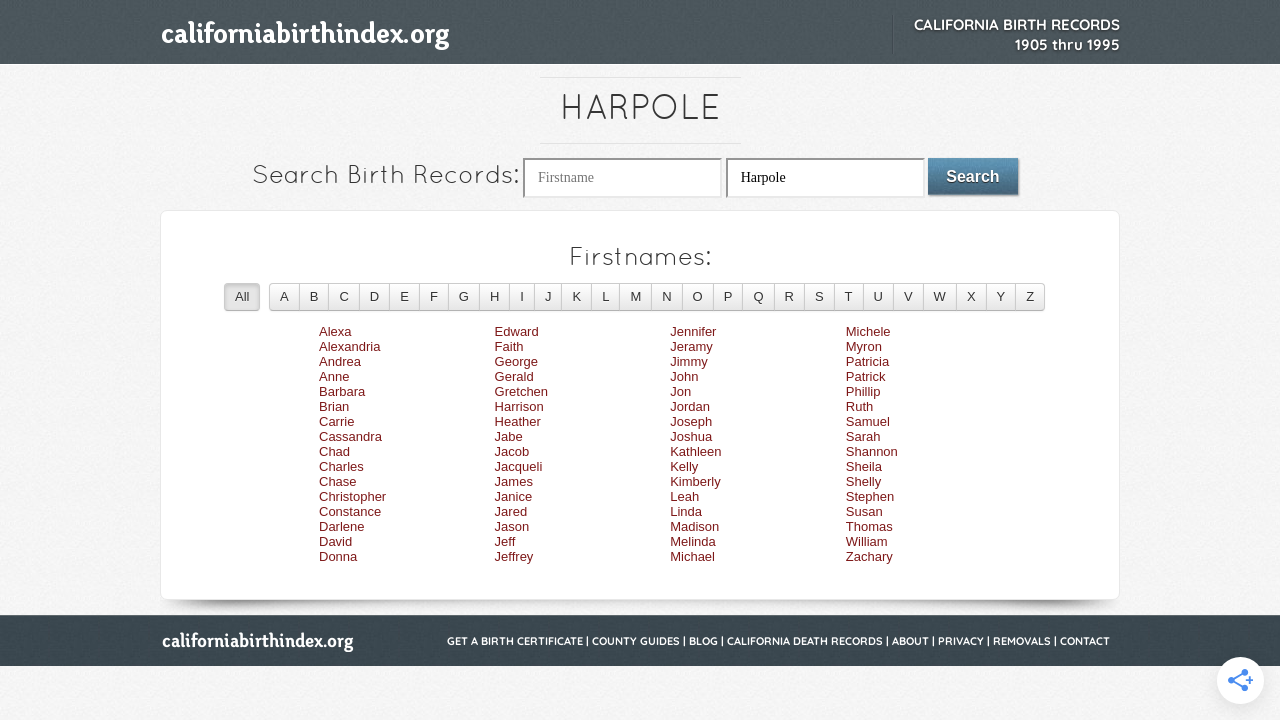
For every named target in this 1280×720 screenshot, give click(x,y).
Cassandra (350, 436)
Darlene (342, 526)
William (867, 541)
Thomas (869, 526)
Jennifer (693, 331)
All (242, 296)
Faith (509, 346)
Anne (334, 376)
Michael (692, 556)
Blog (703, 641)
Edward (517, 331)
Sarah (863, 436)
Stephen (870, 496)
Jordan (690, 406)
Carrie (336, 421)
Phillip (863, 391)
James (514, 481)
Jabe (509, 436)
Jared (511, 511)
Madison (694, 526)
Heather (518, 421)
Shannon (872, 451)
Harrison (519, 406)
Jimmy (689, 361)
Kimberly (695, 481)
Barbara (342, 391)
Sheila (864, 466)
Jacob (512, 451)
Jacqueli (519, 466)
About (910, 641)
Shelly (863, 481)
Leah (684, 496)
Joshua (691, 436)
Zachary (869, 556)
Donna (338, 556)
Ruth (859, 406)
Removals (1022, 641)
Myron (864, 346)
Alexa (335, 331)
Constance (350, 511)
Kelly (684, 466)
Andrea (340, 361)
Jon (680, 391)
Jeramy (691, 346)
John (684, 376)
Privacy (961, 641)
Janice (514, 496)
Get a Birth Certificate (515, 641)
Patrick (866, 376)
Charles (341, 466)
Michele (868, 331)
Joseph (691, 421)
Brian (334, 406)
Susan (864, 511)
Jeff (505, 541)
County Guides (636, 641)
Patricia (867, 361)
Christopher (352, 496)
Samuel (868, 421)
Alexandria (349, 346)
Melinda (693, 541)
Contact (1085, 641)
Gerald (514, 376)
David (335, 541)
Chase (338, 481)
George (516, 361)
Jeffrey (514, 556)
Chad (334, 451)
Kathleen (695, 451)
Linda (686, 511)
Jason (512, 526)
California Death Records (805, 641)
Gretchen (521, 391)
